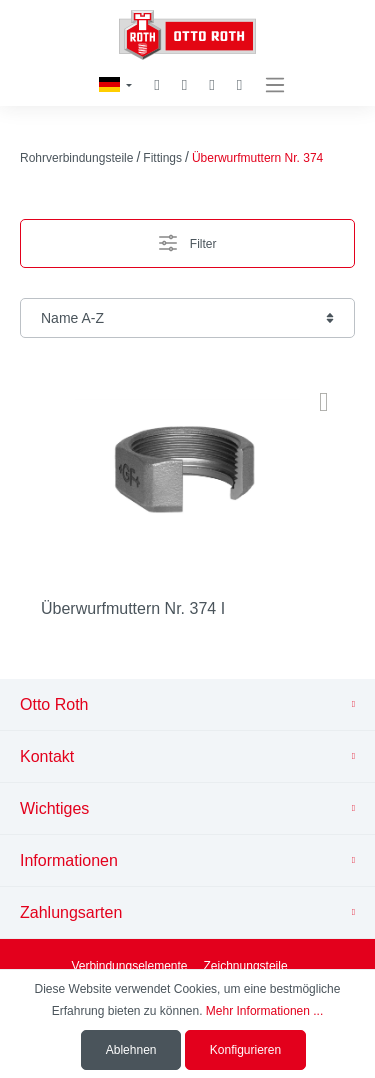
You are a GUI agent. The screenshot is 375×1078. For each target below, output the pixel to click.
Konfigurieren (245, 1050)
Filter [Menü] (188, 238)
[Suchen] (156, 85)
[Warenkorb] (239, 85)
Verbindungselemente (129, 966)
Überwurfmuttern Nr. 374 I (133, 608)
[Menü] (275, 85)
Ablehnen (131, 1050)
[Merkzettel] (184, 85)
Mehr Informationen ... (264, 1011)
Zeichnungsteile (246, 966)
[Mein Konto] (211, 85)
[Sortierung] (187, 318)
